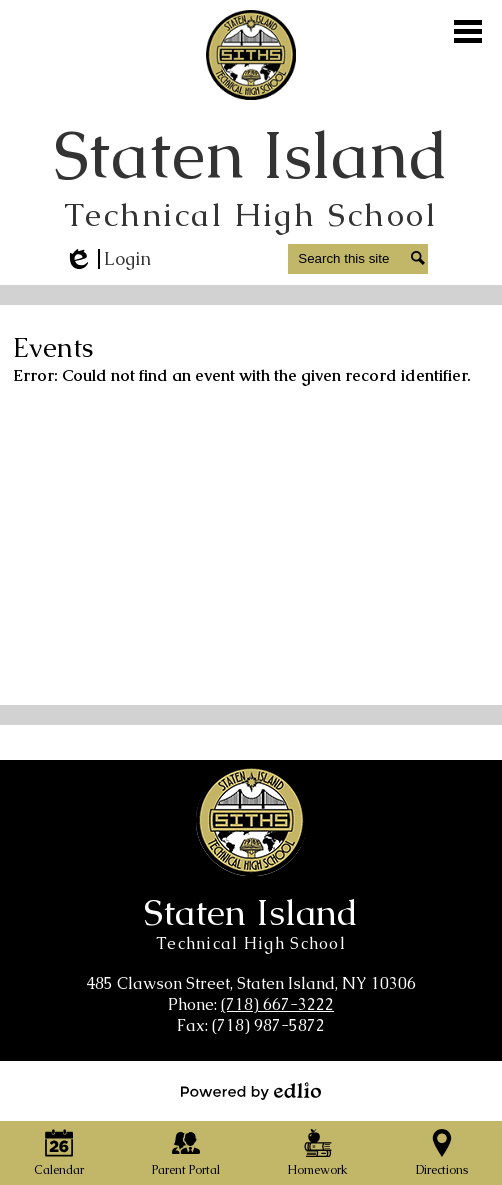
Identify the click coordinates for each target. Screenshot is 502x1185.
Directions (442, 1153)
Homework (317, 1153)
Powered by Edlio (251, 1091)
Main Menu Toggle (468, 31)
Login (107, 259)
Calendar (59, 1153)
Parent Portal (186, 1153)
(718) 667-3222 (277, 1004)
